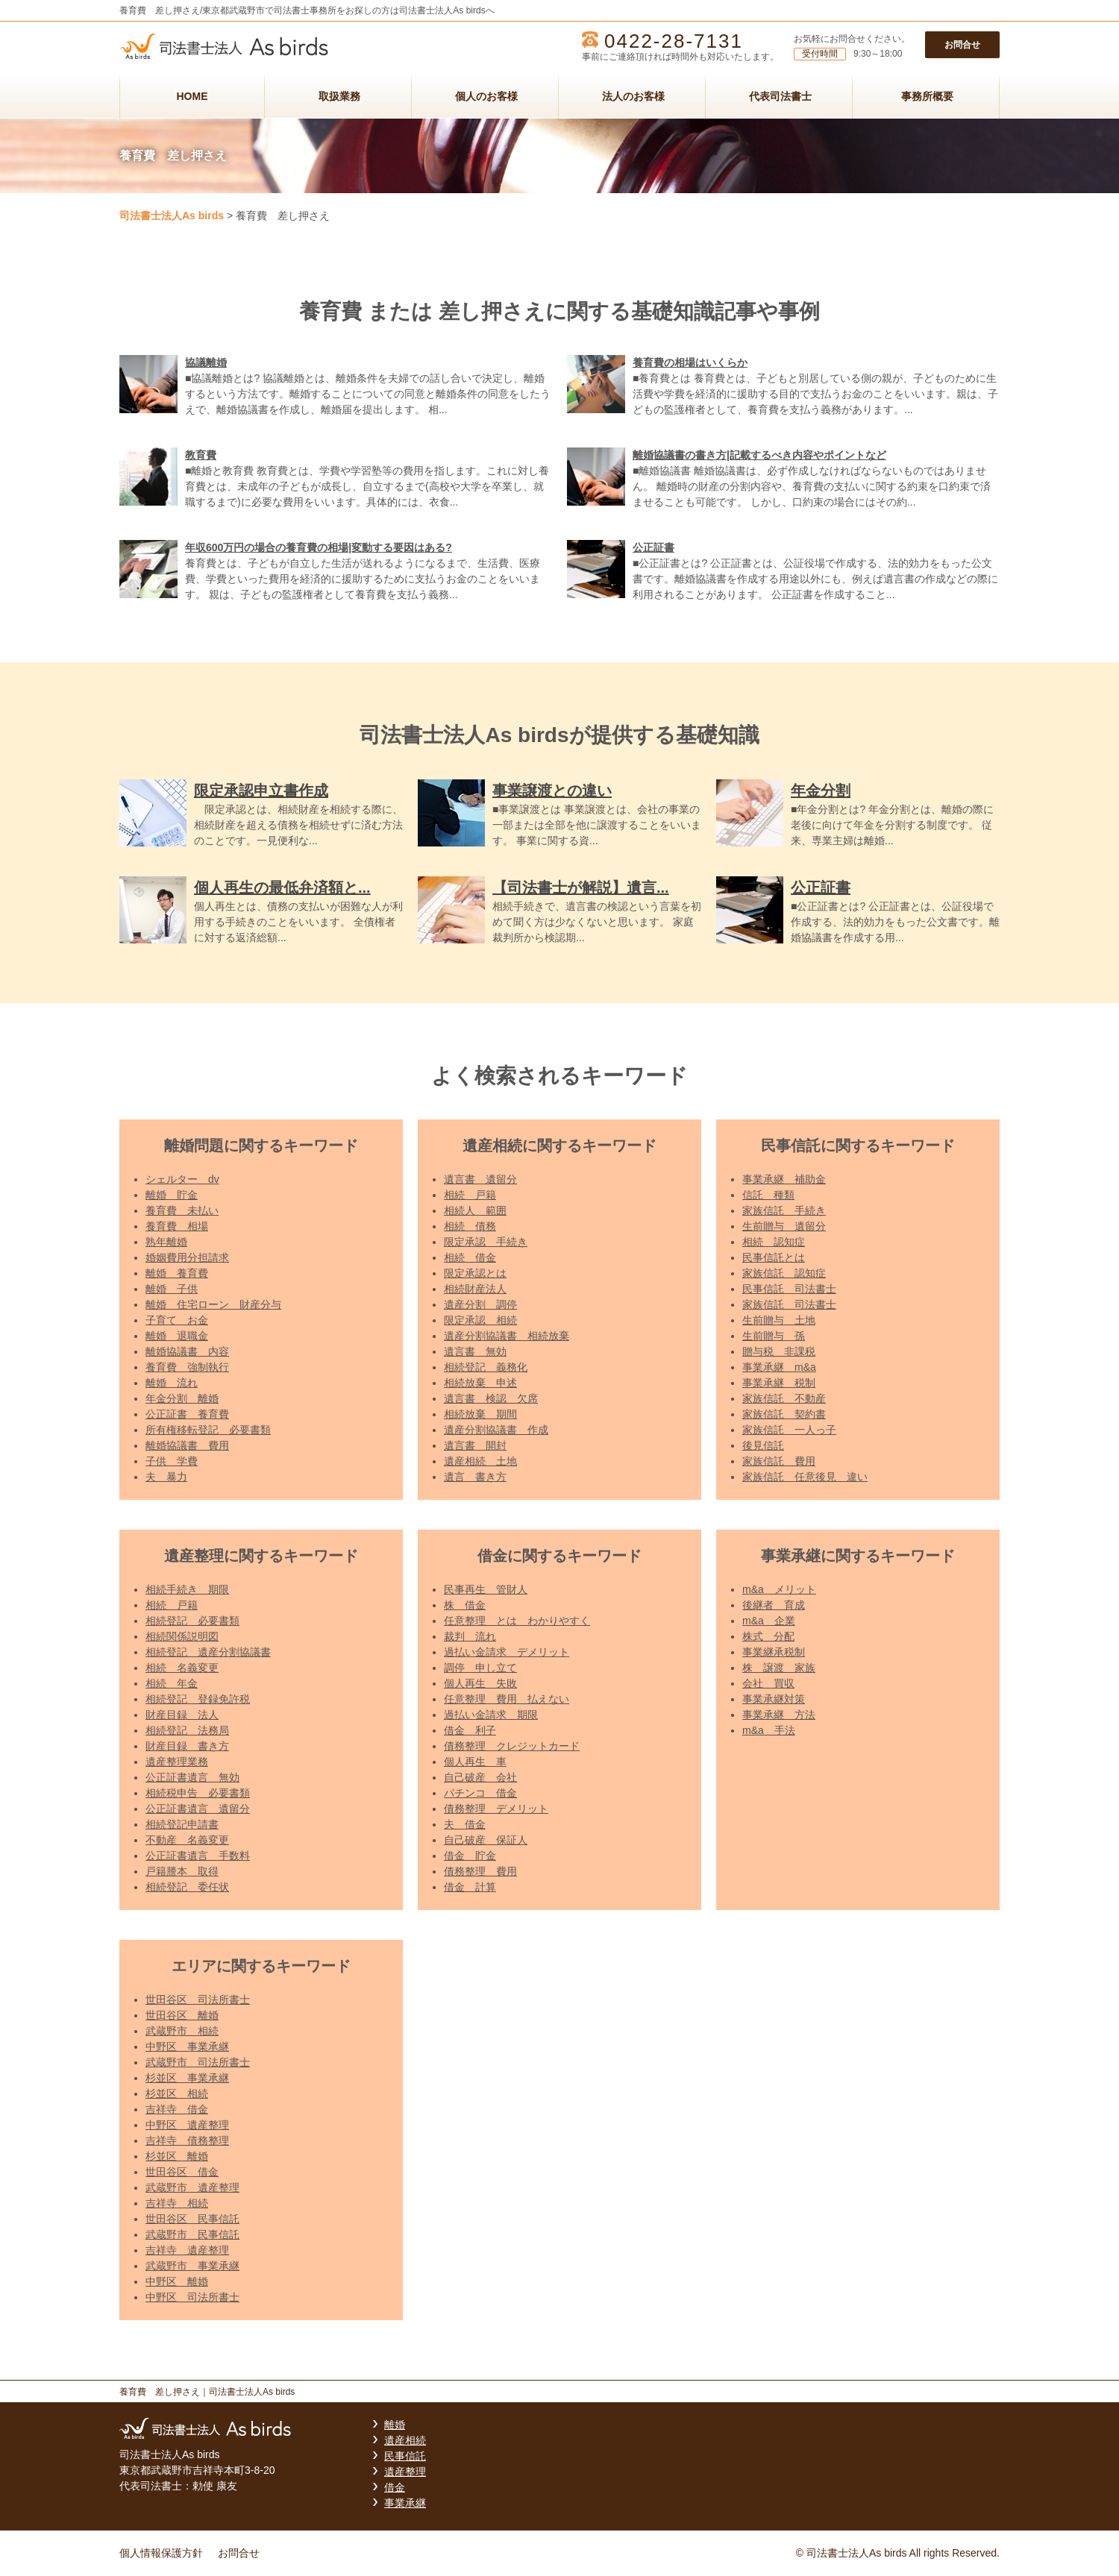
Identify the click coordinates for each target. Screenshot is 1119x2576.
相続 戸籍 (470, 1195)
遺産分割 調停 (480, 1304)
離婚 (394, 2425)
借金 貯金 (470, 1856)
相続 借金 (470, 1257)
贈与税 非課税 (778, 1351)
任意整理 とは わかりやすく (517, 1621)
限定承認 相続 (480, 1320)
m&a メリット (779, 1589)
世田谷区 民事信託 (192, 2219)
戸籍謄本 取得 (182, 1871)
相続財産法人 (475, 1289)
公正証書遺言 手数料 (197, 1856)
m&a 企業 (768, 1621)
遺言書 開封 (475, 1445)
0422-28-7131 (673, 41)
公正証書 (653, 547)
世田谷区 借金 (182, 2172)
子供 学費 (171, 1461)
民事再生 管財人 (485, 1589)
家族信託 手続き (784, 1210)
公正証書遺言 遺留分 (197, 1809)
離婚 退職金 (176, 1336)
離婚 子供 (171, 1289)
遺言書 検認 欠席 (491, 1398)
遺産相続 (405, 2440)
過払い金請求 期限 (491, 1715)
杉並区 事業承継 (187, 2078)
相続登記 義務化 (485, 1367)
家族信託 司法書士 (789, 1304)
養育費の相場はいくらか (690, 362)
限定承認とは (475, 1273)
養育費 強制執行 (187, 1367)
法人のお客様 (633, 96)
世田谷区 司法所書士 (197, 1999)
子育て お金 (176, 1320)
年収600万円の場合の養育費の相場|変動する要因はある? (318, 547)
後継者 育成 (773, 1605)
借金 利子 (470, 1730)
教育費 (200, 455)
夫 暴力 (166, 1477)
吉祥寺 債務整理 (187, 2140)
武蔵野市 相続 (182, 2031)
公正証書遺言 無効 (192, 1777)
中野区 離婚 (176, 2281)
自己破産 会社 (480, 1777)
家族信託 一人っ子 (789, 1430)
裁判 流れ (470, 1636)
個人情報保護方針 (161, 2553)
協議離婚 (206, 362)
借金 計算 (470, 1887)
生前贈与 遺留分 (784, 1226)
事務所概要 (927, 96)
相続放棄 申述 (480, 1383)
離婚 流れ (171, 1383)
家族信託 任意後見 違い (805, 1477)
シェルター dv (182, 1179)
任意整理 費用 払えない (506, 1699)
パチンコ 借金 (480, 1793)
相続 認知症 (773, 1242)
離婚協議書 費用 (187, 1445)
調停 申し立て (480, 1668)
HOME (192, 96)
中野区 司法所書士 (192, 2297)
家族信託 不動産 (784, 1398)
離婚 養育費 (176, 1273)
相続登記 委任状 (187, 1887)
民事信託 (405, 2456)
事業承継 (405, 2503)
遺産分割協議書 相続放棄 (506, 1336)
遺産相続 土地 (480, 1461)
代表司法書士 (780, 96)
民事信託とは (773, 1257)
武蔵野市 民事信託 (192, 2234)
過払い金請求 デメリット (506, 1652)
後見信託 (763, 1445)
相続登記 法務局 (187, 1730)
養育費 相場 (176, 1226)
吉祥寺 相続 (176, 2203)
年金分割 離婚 (182, 1398)
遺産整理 (405, 2472)
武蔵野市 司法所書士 (197, 2062)
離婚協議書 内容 (187, 1351)
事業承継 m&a (779, 1367)
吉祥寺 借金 (176, 2109)
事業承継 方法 (778, 1715)
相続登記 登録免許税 (197, 1699)
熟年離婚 (166, 1242)
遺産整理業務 (176, 1762)
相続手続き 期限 (187, 1589)
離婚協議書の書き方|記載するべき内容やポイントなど (759, 455)
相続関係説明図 (182, 1636)
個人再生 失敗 (480, 1683)
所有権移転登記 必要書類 (208, 1430)
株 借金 (465, 1605)
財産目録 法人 (182, 1715)
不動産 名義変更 (187, 1840)
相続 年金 (171, 1683)
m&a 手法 (768, 1730)
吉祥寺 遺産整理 (187, 2250)
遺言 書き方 (475, 1477)
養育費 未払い (182, 1210)
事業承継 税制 (778, 1383)
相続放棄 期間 (480, 1414)
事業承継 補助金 (784, 1179)
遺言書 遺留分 (480, 1179)
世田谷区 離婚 (182, 2015)
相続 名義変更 (182, 1668)
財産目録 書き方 (187, 1746)
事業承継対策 (773, 1699)
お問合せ (962, 45)
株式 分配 (768, 1636)
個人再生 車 (475, 1762)
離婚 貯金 (171, 1195)
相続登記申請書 (182, 1824)
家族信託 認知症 (784, 1273)
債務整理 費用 (480, 1871)
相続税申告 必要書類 (197, 1793)
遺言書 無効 (475, 1351)
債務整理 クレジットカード (512, 1746)
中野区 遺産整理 (187, 2125)
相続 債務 (470, 1226)
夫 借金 (465, 1824)
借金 (394, 2487)
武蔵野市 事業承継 (192, 2266)
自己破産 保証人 (485, 1840)
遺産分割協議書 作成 (496, 1430)
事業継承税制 (773, 1652)
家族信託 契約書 (784, 1414)
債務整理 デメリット (496, 1809)
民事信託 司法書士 (789, 1289)
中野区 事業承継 (187, 2046)
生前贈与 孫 (773, 1336)
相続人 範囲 (475, 1210)
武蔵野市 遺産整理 (192, 2187)
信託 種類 (768, 1195)
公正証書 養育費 (187, 1414)
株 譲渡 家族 (778, 1668)
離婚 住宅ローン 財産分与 (213, 1304)
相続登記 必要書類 (192, 1621)
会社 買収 (768, 1683)
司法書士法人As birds (171, 216)
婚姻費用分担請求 (187, 1257)
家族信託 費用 (778, 1461)
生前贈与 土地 (778, 1320)
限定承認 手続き (485, 1242)
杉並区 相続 (176, 2093)
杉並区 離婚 (176, 2156)
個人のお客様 (486, 96)
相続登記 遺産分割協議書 (208, 1652)
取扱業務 (339, 96)
